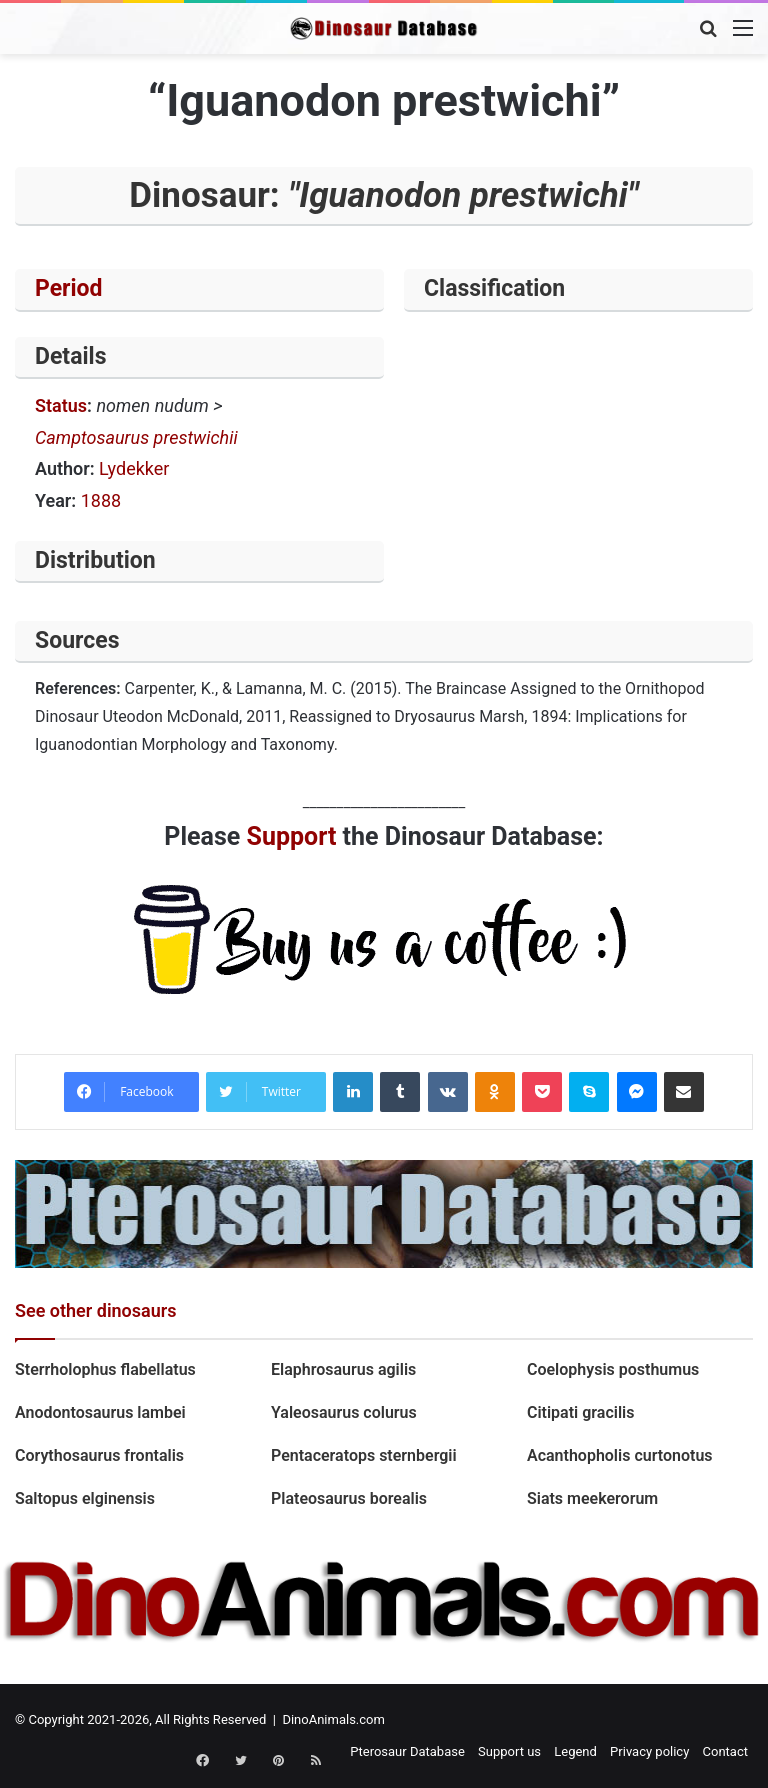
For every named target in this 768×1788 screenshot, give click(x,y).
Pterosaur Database (407, 1751)
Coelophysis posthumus (613, 1369)
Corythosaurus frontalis (99, 1455)
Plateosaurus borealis (349, 1498)
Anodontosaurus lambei (100, 1412)
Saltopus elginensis (85, 1498)
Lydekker (134, 468)
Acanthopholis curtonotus (620, 1455)
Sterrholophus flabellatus (105, 1369)
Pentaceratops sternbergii (364, 1455)
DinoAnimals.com (333, 1719)
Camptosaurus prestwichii (136, 437)
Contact (725, 1751)
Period (69, 288)
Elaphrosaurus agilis (343, 1369)
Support (292, 836)
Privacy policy (649, 1751)
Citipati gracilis (580, 1412)
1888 (101, 500)
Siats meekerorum (592, 1498)
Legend (575, 1751)
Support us (509, 1751)
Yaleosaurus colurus (344, 1412)
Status (61, 405)
